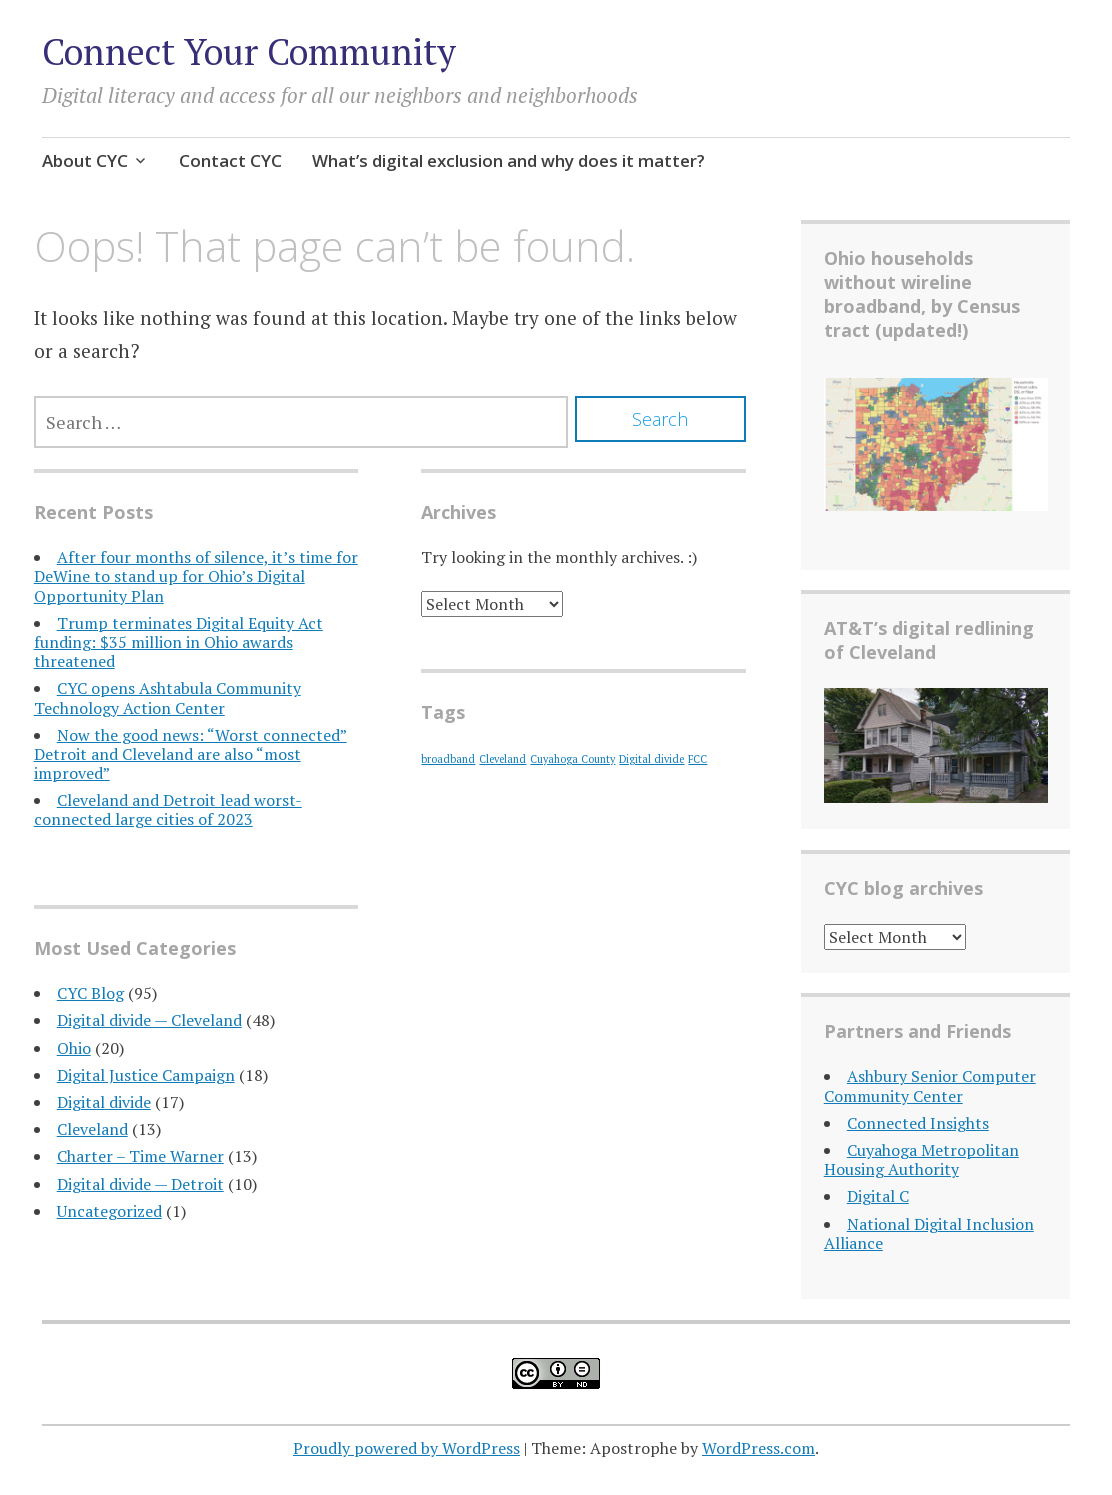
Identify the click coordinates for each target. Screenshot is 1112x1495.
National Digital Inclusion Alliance (929, 1233)
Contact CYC (230, 160)
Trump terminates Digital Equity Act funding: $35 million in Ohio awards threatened (178, 642)
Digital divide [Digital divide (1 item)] (651, 759)
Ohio (74, 1048)
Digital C (878, 1196)
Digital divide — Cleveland (149, 1020)
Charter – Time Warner (140, 1156)
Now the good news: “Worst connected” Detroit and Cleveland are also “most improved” (190, 754)
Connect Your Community (249, 51)
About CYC (85, 160)
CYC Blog (90, 993)
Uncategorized (109, 1211)
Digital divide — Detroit (140, 1184)
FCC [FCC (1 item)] (697, 759)
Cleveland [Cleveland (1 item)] (502, 759)
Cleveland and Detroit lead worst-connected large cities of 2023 (168, 809)
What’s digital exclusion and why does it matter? (508, 160)
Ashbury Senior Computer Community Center (930, 1085)
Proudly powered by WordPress (406, 1448)
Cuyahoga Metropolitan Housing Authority (921, 1159)
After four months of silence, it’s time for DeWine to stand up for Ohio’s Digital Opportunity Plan (196, 576)
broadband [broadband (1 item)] (448, 759)
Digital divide (104, 1102)
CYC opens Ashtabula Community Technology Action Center (167, 697)
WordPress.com (758, 1448)
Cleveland (92, 1129)
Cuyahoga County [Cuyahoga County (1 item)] (572, 759)
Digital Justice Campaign (146, 1075)
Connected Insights (918, 1123)
